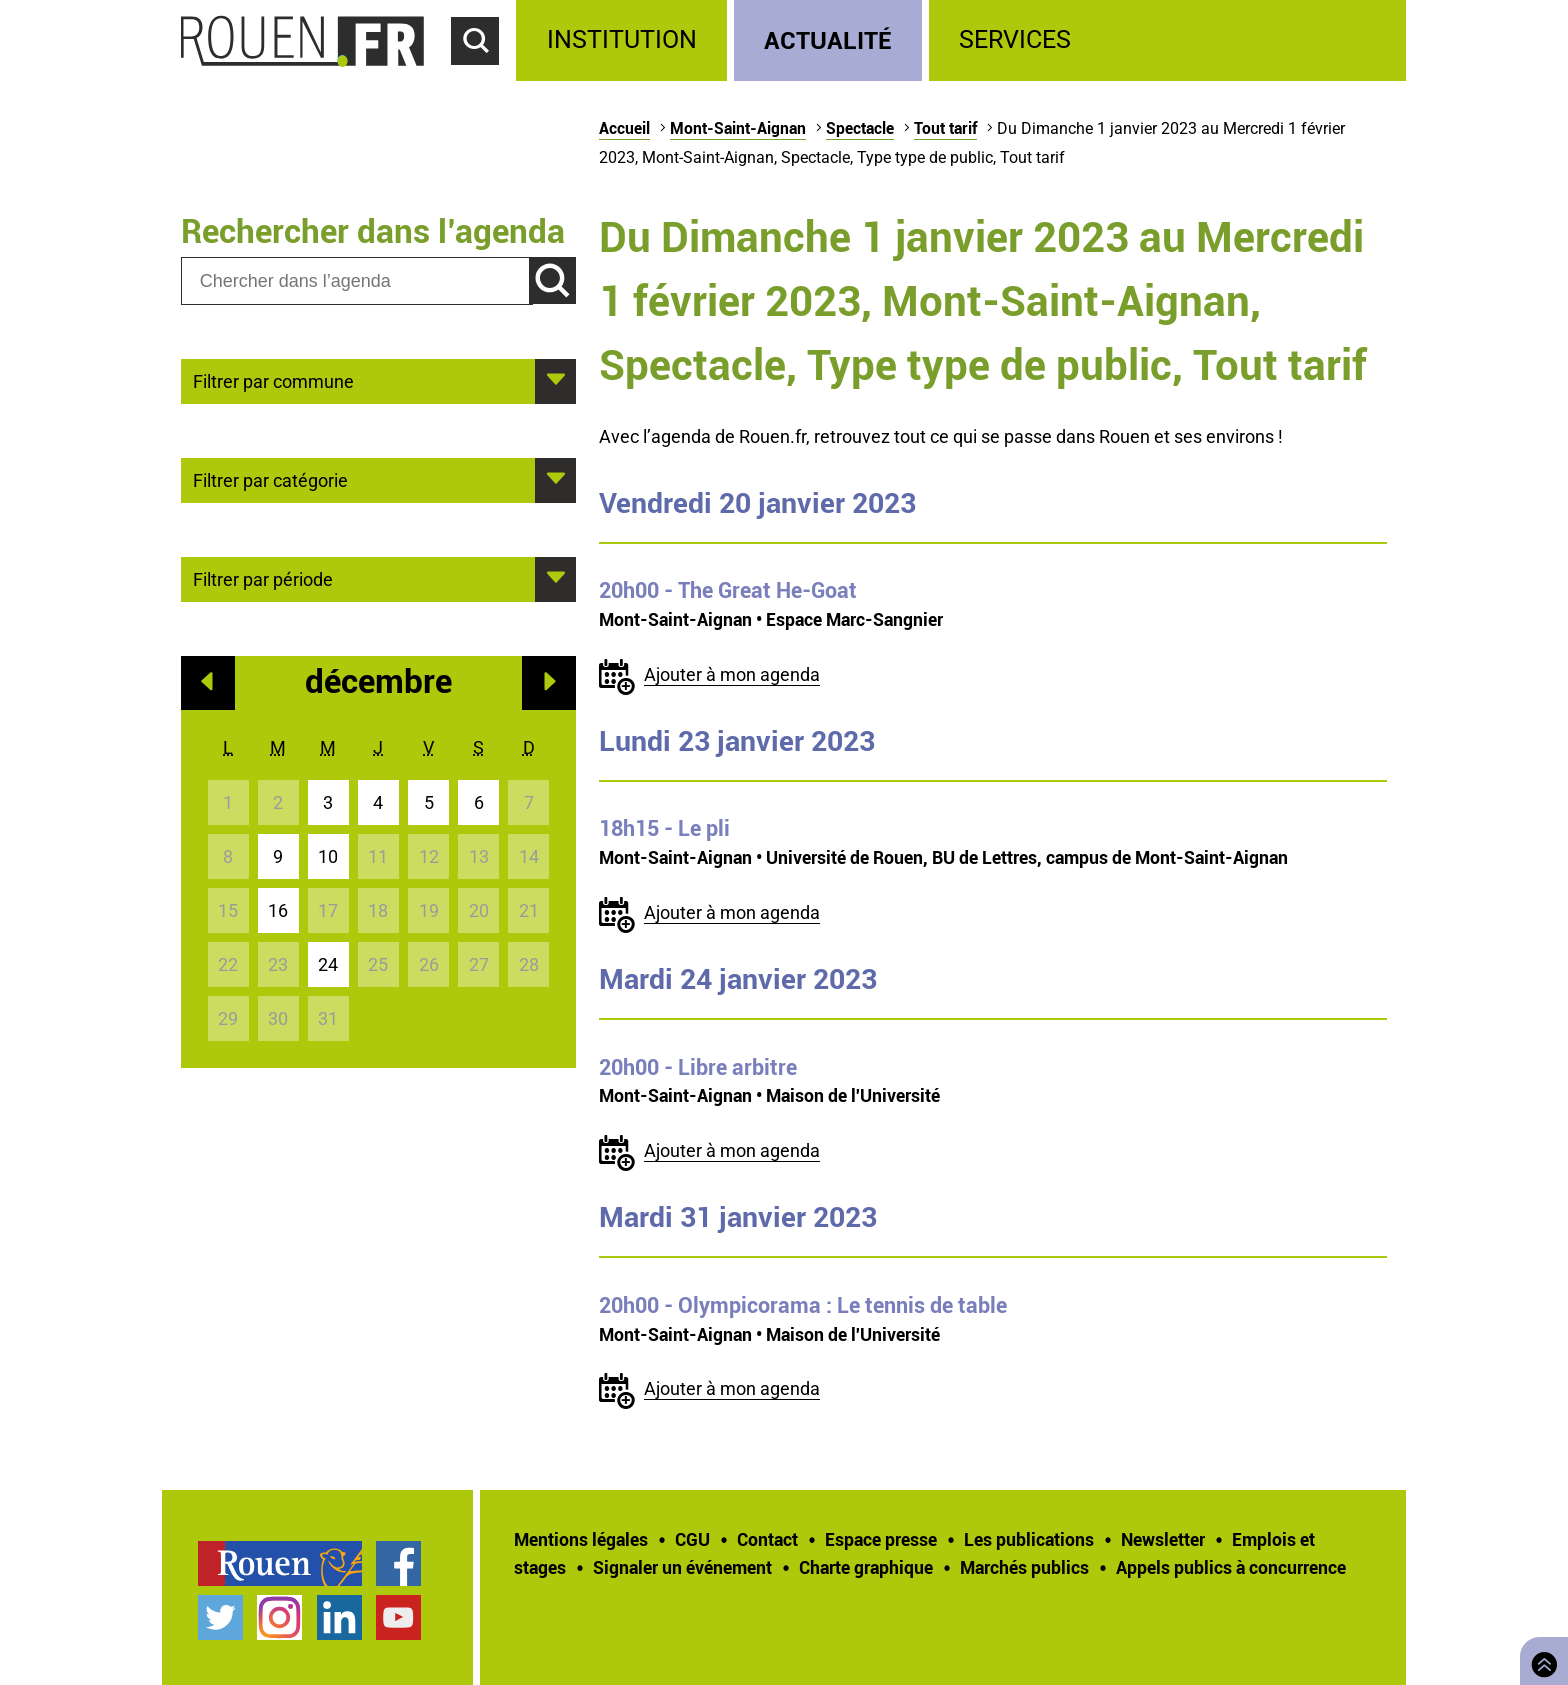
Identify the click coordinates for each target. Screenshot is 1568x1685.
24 (328, 964)
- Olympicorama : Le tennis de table (803, 1305)
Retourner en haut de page (1540, 1658)
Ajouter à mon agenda (732, 674)
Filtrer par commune (273, 380)
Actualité (828, 39)
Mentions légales (581, 1539)
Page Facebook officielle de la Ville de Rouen (398, 1563)
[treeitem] (624, 40)
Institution (622, 39)
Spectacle (860, 128)
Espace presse (881, 1539)
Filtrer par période (263, 578)
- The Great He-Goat (728, 590)
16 (278, 910)
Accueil (624, 128)
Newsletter (1163, 1539)
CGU (692, 1539)
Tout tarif (945, 128)
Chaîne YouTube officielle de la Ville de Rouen (398, 1617)
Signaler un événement (682, 1567)
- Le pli (664, 828)
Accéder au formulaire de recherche (484, 76)
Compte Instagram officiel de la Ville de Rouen (279, 1617)
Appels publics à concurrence (1231, 1567)
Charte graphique (866, 1567)
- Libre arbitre (698, 1067)
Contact (767, 1539)
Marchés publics (1024, 1567)
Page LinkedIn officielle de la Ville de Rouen (339, 1617)
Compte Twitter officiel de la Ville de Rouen (220, 1617)
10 (328, 856)
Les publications (1029, 1539)
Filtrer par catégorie (270, 479)
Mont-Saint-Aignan (738, 128)
